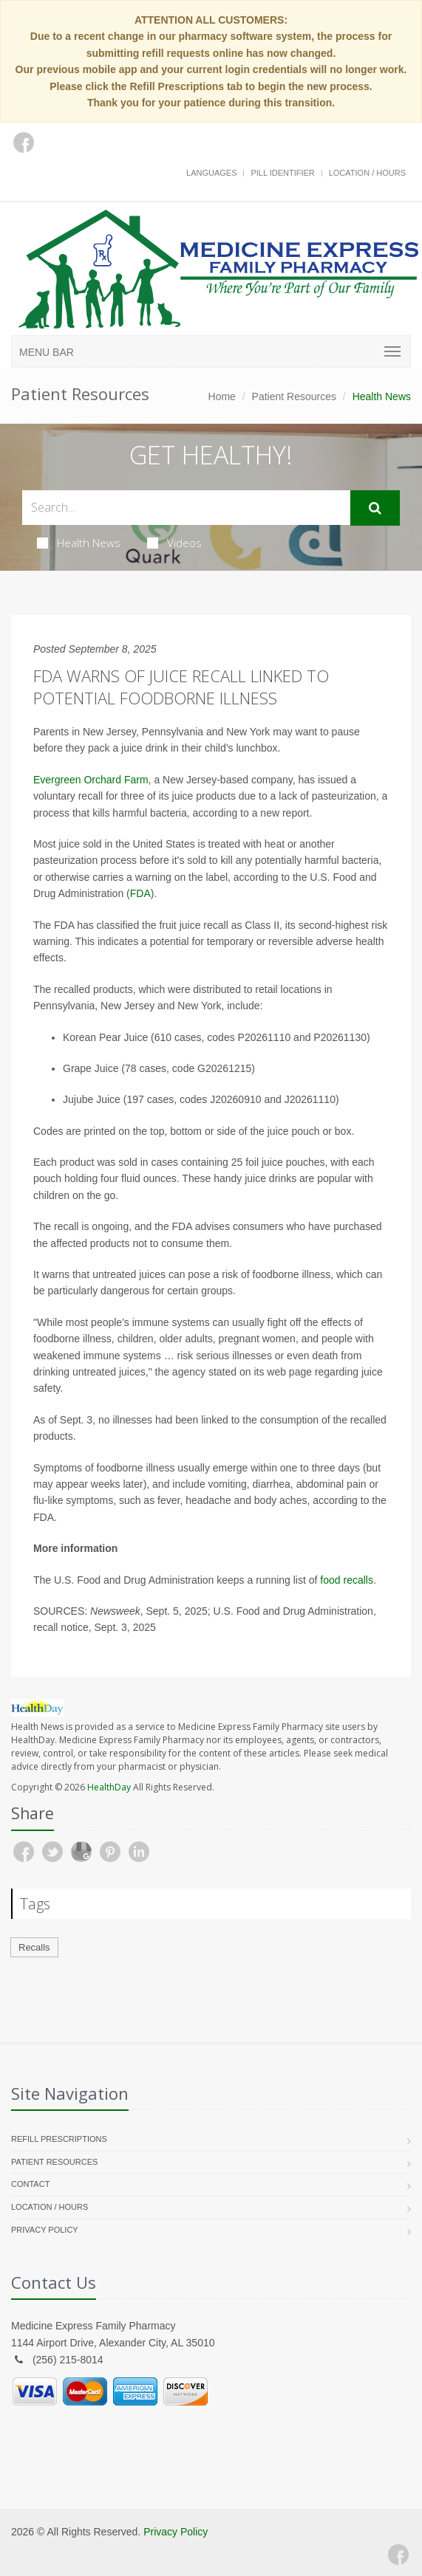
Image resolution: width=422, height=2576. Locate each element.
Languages (211, 172)
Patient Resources (294, 396)
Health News (78, 542)
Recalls (34, 1947)
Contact (30, 2184)
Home (222, 396)
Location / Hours (367, 172)
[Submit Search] (375, 508)
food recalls (346, 1580)
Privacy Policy (44, 2229)
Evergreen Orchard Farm (91, 780)
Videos (174, 542)
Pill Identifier (282, 172)
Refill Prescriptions (59, 2138)
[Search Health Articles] (186, 507)
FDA (140, 893)
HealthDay (109, 1787)
